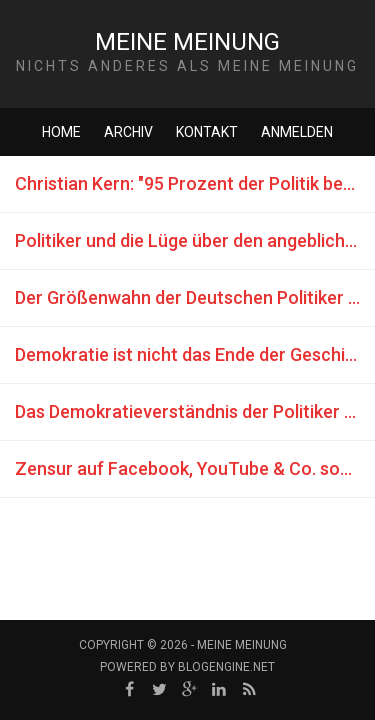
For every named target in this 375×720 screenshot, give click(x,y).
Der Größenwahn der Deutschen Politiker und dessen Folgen (195, 297)
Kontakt (207, 132)
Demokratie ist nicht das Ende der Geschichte (195, 354)
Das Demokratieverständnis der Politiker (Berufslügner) (195, 411)
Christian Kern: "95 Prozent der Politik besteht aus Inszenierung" (195, 183)
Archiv (128, 132)
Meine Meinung (187, 42)
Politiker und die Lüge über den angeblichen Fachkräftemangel (195, 240)
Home (61, 132)
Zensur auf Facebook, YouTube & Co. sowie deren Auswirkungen (195, 468)
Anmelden (297, 132)
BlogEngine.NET (226, 667)
